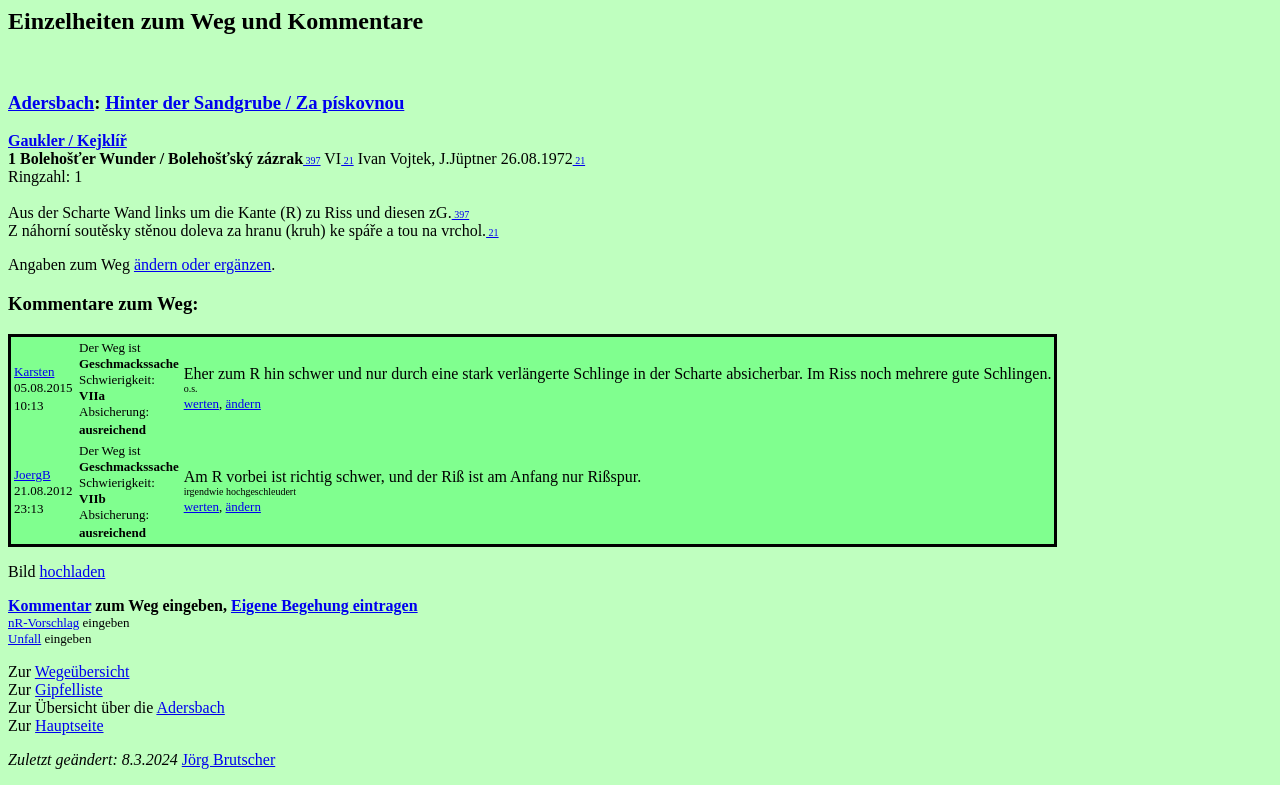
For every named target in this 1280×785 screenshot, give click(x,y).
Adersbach (51, 102)
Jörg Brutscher (228, 759)
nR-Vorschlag (43, 622)
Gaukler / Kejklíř (67, 140)
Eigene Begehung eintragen (324, 605)
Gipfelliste (69, 689)
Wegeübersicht (82, 671)
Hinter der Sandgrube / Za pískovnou (254, 102)
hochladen (73, 571)
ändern (243, 403)
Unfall (24, 638)
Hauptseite (69, 725)
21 (347, 160)
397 (312, 160)
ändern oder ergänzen (202, 264)
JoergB (32, 474)
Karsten (34, 371)
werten (201, 403)
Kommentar (49, 605)
